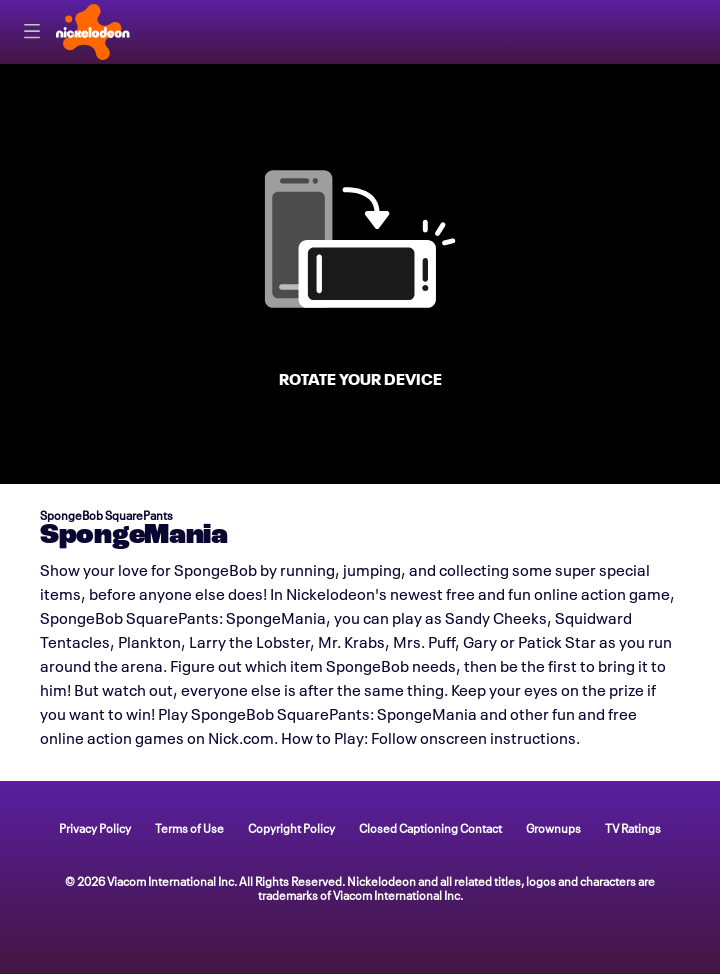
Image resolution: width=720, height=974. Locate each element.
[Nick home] (93, 32)
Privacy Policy (95, 827)
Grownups (553, 827)
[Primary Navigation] (32, 32)
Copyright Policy (291, 827)
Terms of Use (189, 827)
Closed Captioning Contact (430, 827)
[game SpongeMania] (360, 274)
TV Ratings (633, 827)
